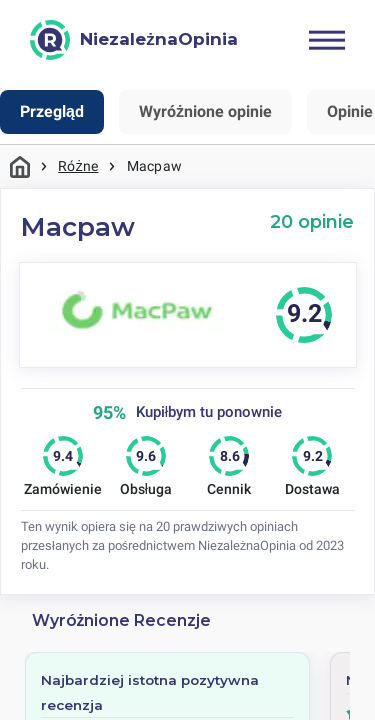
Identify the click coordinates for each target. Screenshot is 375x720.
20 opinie (312, 221)
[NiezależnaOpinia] (134, 40)
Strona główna (20, 166)
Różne (78, 166)
